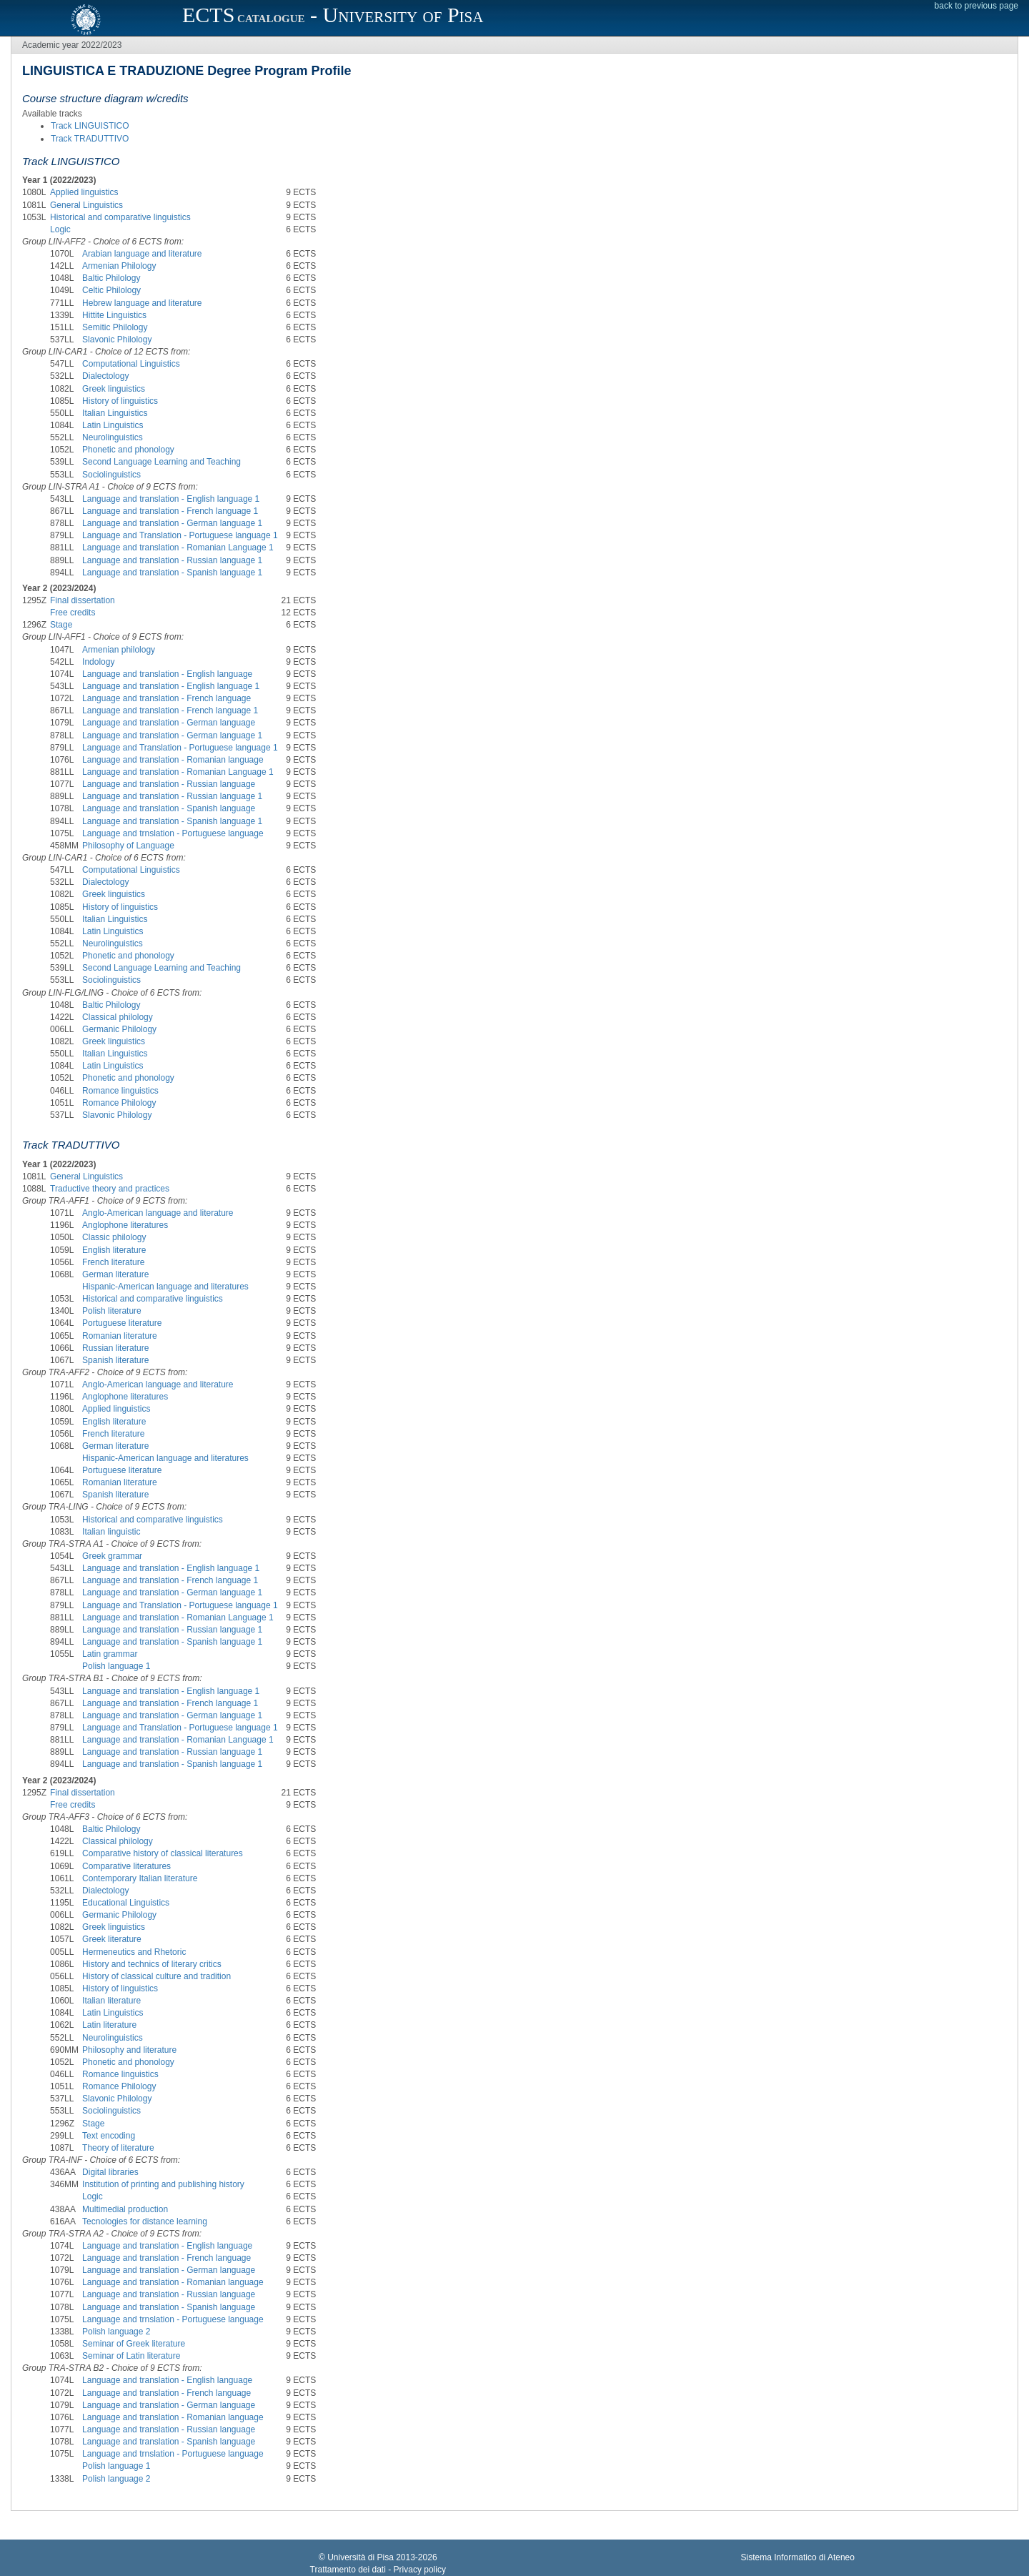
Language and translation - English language (167, 674)
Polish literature (111, 1311)
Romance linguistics (120, 1091)
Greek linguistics (113, 389)
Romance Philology (119, 1103)
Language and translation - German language (168, 723)
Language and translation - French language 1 (170, 511)
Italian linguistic (111, 1532)
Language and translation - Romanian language (173, 760)
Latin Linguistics (112, 425)
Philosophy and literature (129, 2050)
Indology (98, 662)
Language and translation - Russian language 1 (172, 560)
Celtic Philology (111, 290)
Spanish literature (115, 1360)
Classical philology (117, 1017)
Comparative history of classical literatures (162, 1853)
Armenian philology (118, 650)
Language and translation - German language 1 (172, 523)
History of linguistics (120, 401)
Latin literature (109, 2025)
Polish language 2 (116, 2332)
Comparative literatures (126, 1866)
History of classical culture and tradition (156, 1976)
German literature (115, 1274)
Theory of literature (118, 2148)
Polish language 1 (116, 1666)
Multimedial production (125, 2209)
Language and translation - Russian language (168, 784)
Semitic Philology (114, 327)
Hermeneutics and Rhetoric (134, 1952)
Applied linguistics (84, 192)
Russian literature (115, 1348)
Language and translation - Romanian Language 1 (178, 548)
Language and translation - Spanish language (168, 808)
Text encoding (108, 2136)
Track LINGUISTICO (90, 126)
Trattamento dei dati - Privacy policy (378, 2570)
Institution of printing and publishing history (163, 2184)
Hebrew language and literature (142, 303)
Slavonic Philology (116, 340)
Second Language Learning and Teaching (161, 462)
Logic (60, 229)
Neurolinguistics (112, 437)
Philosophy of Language (128, 846)
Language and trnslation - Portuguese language (173, 833)
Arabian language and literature (142, 254)
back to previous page (976, 6)
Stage (61, 625)
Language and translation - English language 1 (170, 499)
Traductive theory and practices (109, 1189)
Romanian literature (119, 1336)
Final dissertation (82, 600)
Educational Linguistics (125, 1903)
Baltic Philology (111, 278)
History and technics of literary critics (152, 1964)
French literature (113, 1262)
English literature (114, 1250)
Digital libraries (110, 2172)
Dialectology (105, 376)
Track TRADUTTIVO (90, 139)
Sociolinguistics (111, 475)
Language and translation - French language (166, 698)
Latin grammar (109, 1654)
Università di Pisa (360, 2557)
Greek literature (111, 1939)
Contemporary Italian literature (139, 1878)
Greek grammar (112, 1556)
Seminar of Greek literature (133, 2344)
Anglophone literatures (125, 1225)
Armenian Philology (119, 266)
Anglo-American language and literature (157, 1213)
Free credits (72, 613)
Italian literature (111, 2001)
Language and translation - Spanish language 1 (172, 573)
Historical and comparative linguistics (120, 217)
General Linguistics (86, 205)
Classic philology (114, 1237)
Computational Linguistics (131, 364)
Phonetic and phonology (128, 450)
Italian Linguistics (114, 413)
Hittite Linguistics (114, 315)
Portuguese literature (121, 1323)
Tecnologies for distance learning (144, 2221)
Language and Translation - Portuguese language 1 (180, 535)
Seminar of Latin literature (131, 2356)
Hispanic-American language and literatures (165, 1287)
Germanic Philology (119, 1029)
